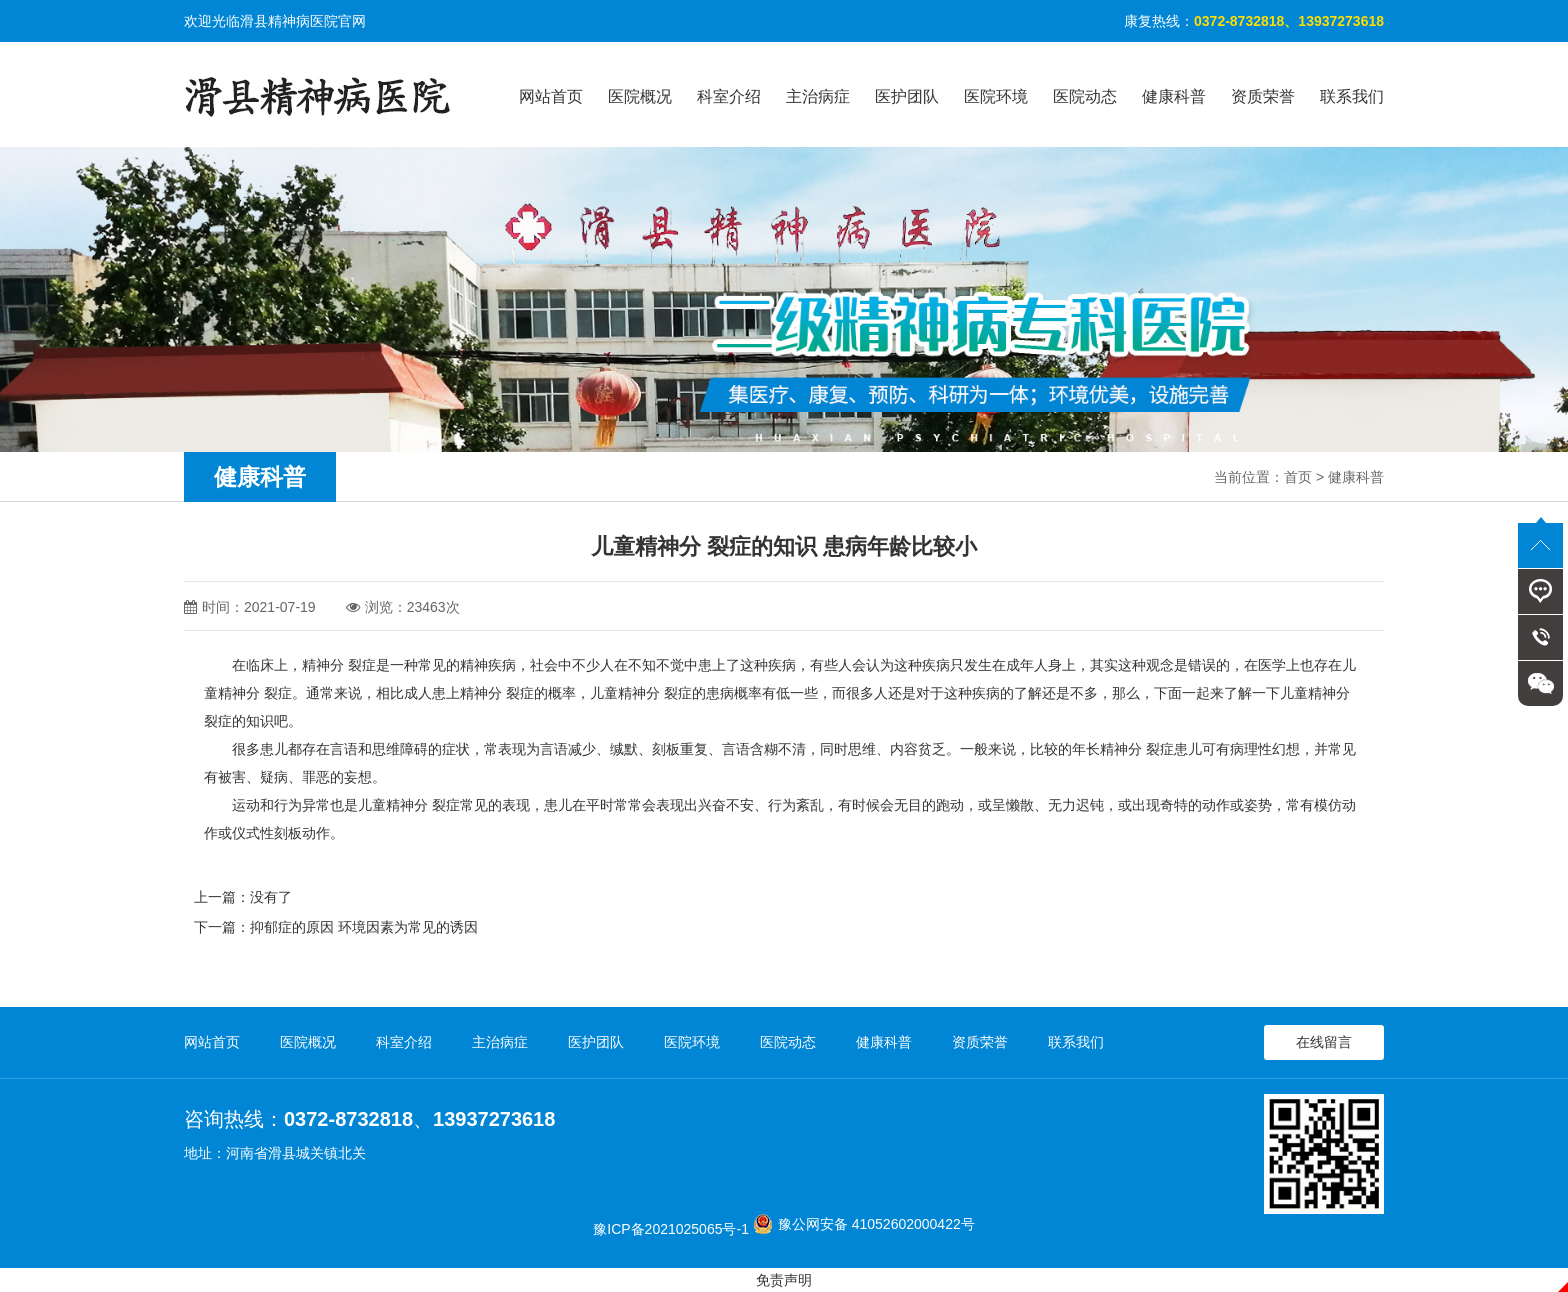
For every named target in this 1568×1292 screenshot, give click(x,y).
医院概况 (640, 96)
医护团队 (907, 96)
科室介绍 (729, 96)
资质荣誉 (1263, 96)
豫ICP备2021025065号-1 (671, 1229)
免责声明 (784, 1280)
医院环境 (996, 96)
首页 (1298, 477)
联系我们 (1352, 96)
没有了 (271, 897)
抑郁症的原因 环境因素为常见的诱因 (364, 927)
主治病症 (818, 96)
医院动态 (1085, 96)
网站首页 (551, 96)
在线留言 (1324, 1042)
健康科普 (1174, 96)
